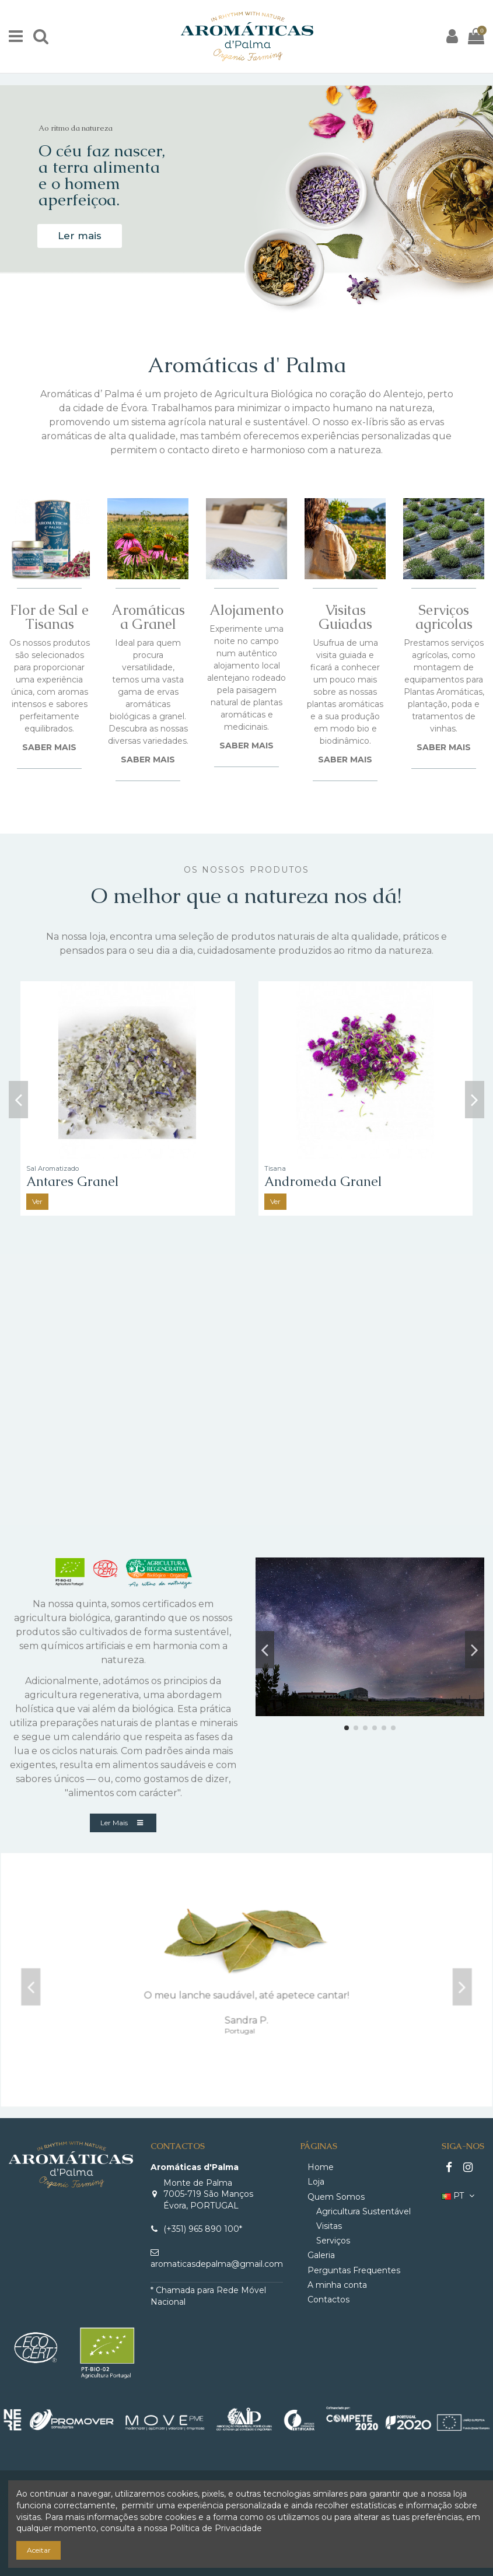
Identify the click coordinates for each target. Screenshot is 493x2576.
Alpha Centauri (71, 1181)
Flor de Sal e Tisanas (49, 617)
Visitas (329, 2226)
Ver (37, 1201)
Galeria (321, 2255)
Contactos (328, 2299)
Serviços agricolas (444, 617)
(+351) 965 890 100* (202, 2229)
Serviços (333, 2240)
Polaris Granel (306, 1181)
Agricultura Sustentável (363, 2211)
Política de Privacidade (216, 2528)
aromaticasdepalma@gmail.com (217, 2264)
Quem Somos (336, 2197)
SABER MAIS (49, 747)
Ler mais (80, 236)
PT (459, 2195)
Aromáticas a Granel (148, 617)
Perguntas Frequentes (353, 2270)
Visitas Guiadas (345, 617)
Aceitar (39, 2550)
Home (320, 2167)
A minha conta (337, 2285)
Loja (315, 2181)
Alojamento (246, 610)
